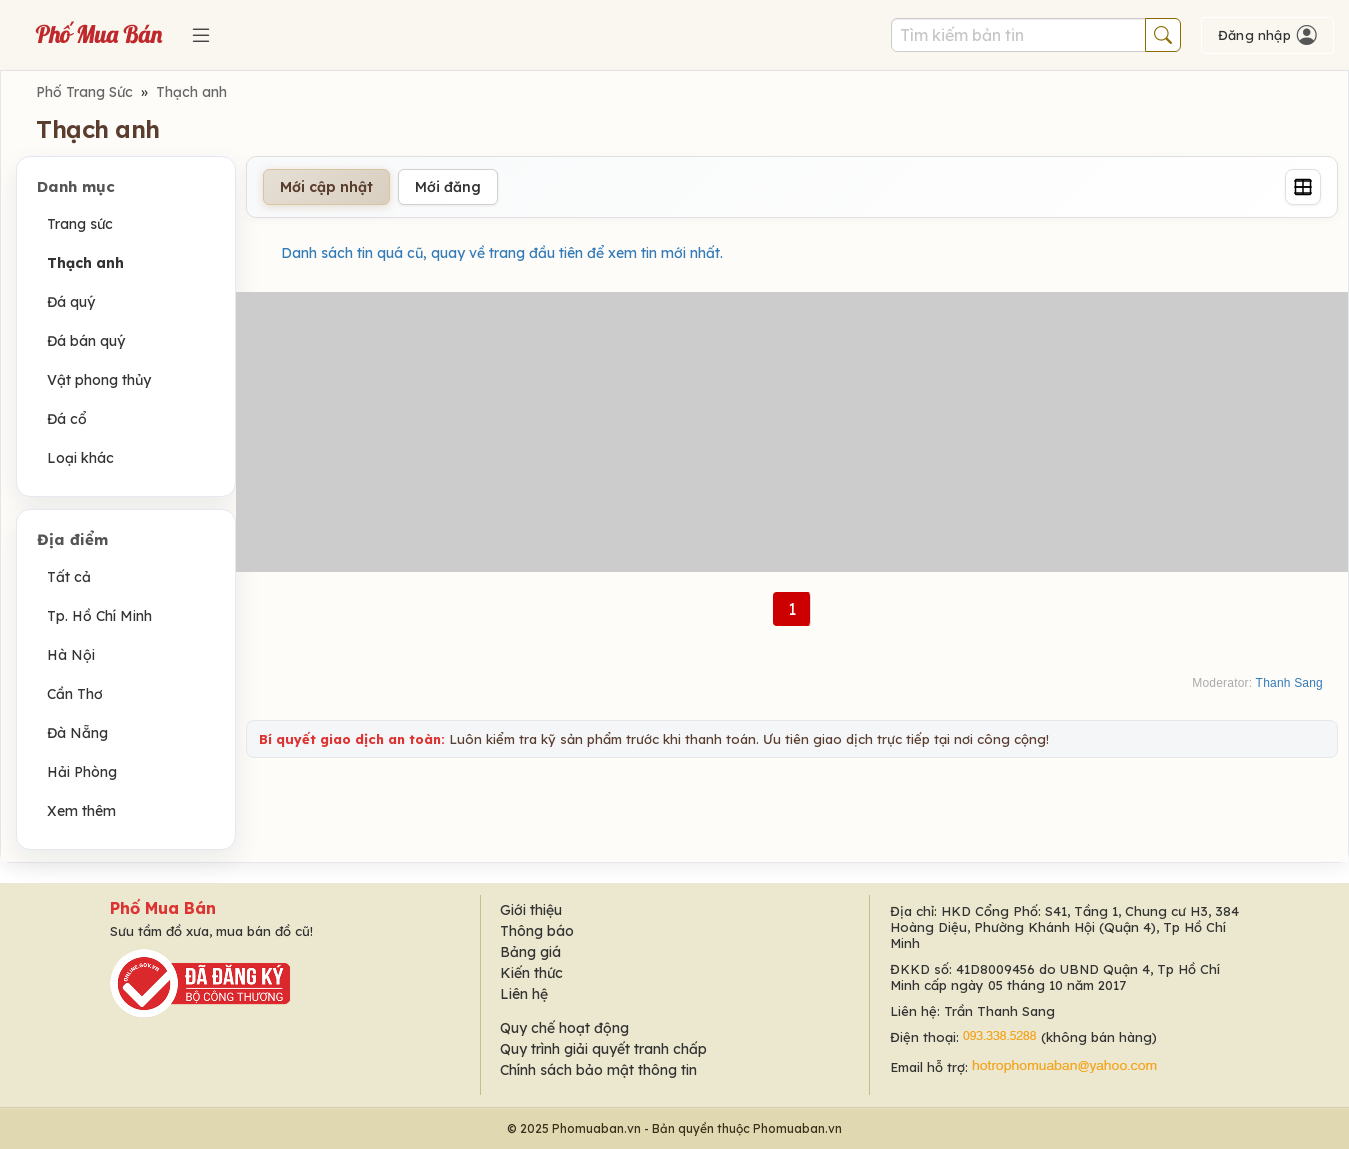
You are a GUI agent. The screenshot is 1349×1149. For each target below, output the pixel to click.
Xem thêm (81, 811)
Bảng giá (530, 952)
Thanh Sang (1289, 683)
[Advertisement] (792, 432)
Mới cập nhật (326, 187)
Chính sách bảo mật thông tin (598, 1070)
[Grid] (1303, 187)
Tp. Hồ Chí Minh (99, 616)
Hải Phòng (82, 772)
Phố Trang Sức (84, 92)
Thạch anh (191, 92)
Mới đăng (448, 187)
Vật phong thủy (99, 380)
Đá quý (71, 302)
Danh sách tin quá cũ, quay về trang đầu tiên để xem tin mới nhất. (502, 253)
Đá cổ (67, 419)
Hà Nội (71, 655)
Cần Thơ (75, 694)
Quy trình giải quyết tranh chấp (603, 1049)
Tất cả (69, 577)
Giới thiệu (531, 910)
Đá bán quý (86, 341)
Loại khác (80, 458)
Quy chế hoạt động (564, 1028)
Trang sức (80, 224)
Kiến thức (531, 973)
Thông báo (537, 931)
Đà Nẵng (77, 733)
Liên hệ (524, 994)
